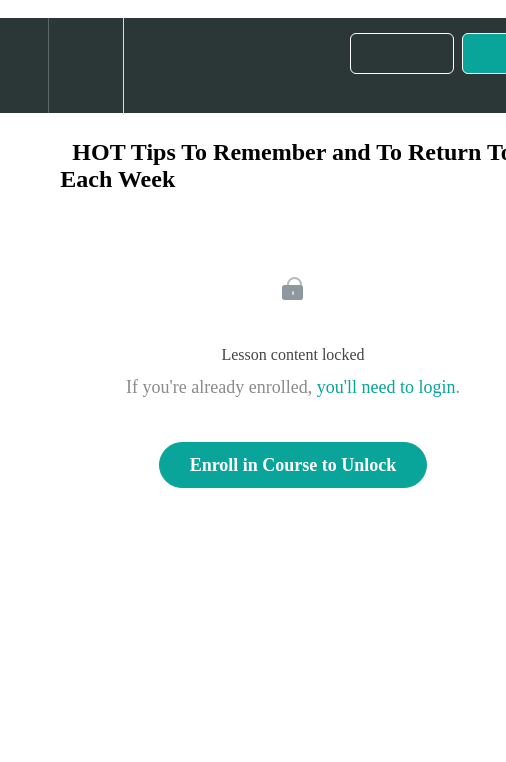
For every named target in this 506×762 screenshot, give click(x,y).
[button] (24, 65)
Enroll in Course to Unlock (293, 465)
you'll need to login (386, 387)
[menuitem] (85, 65)
